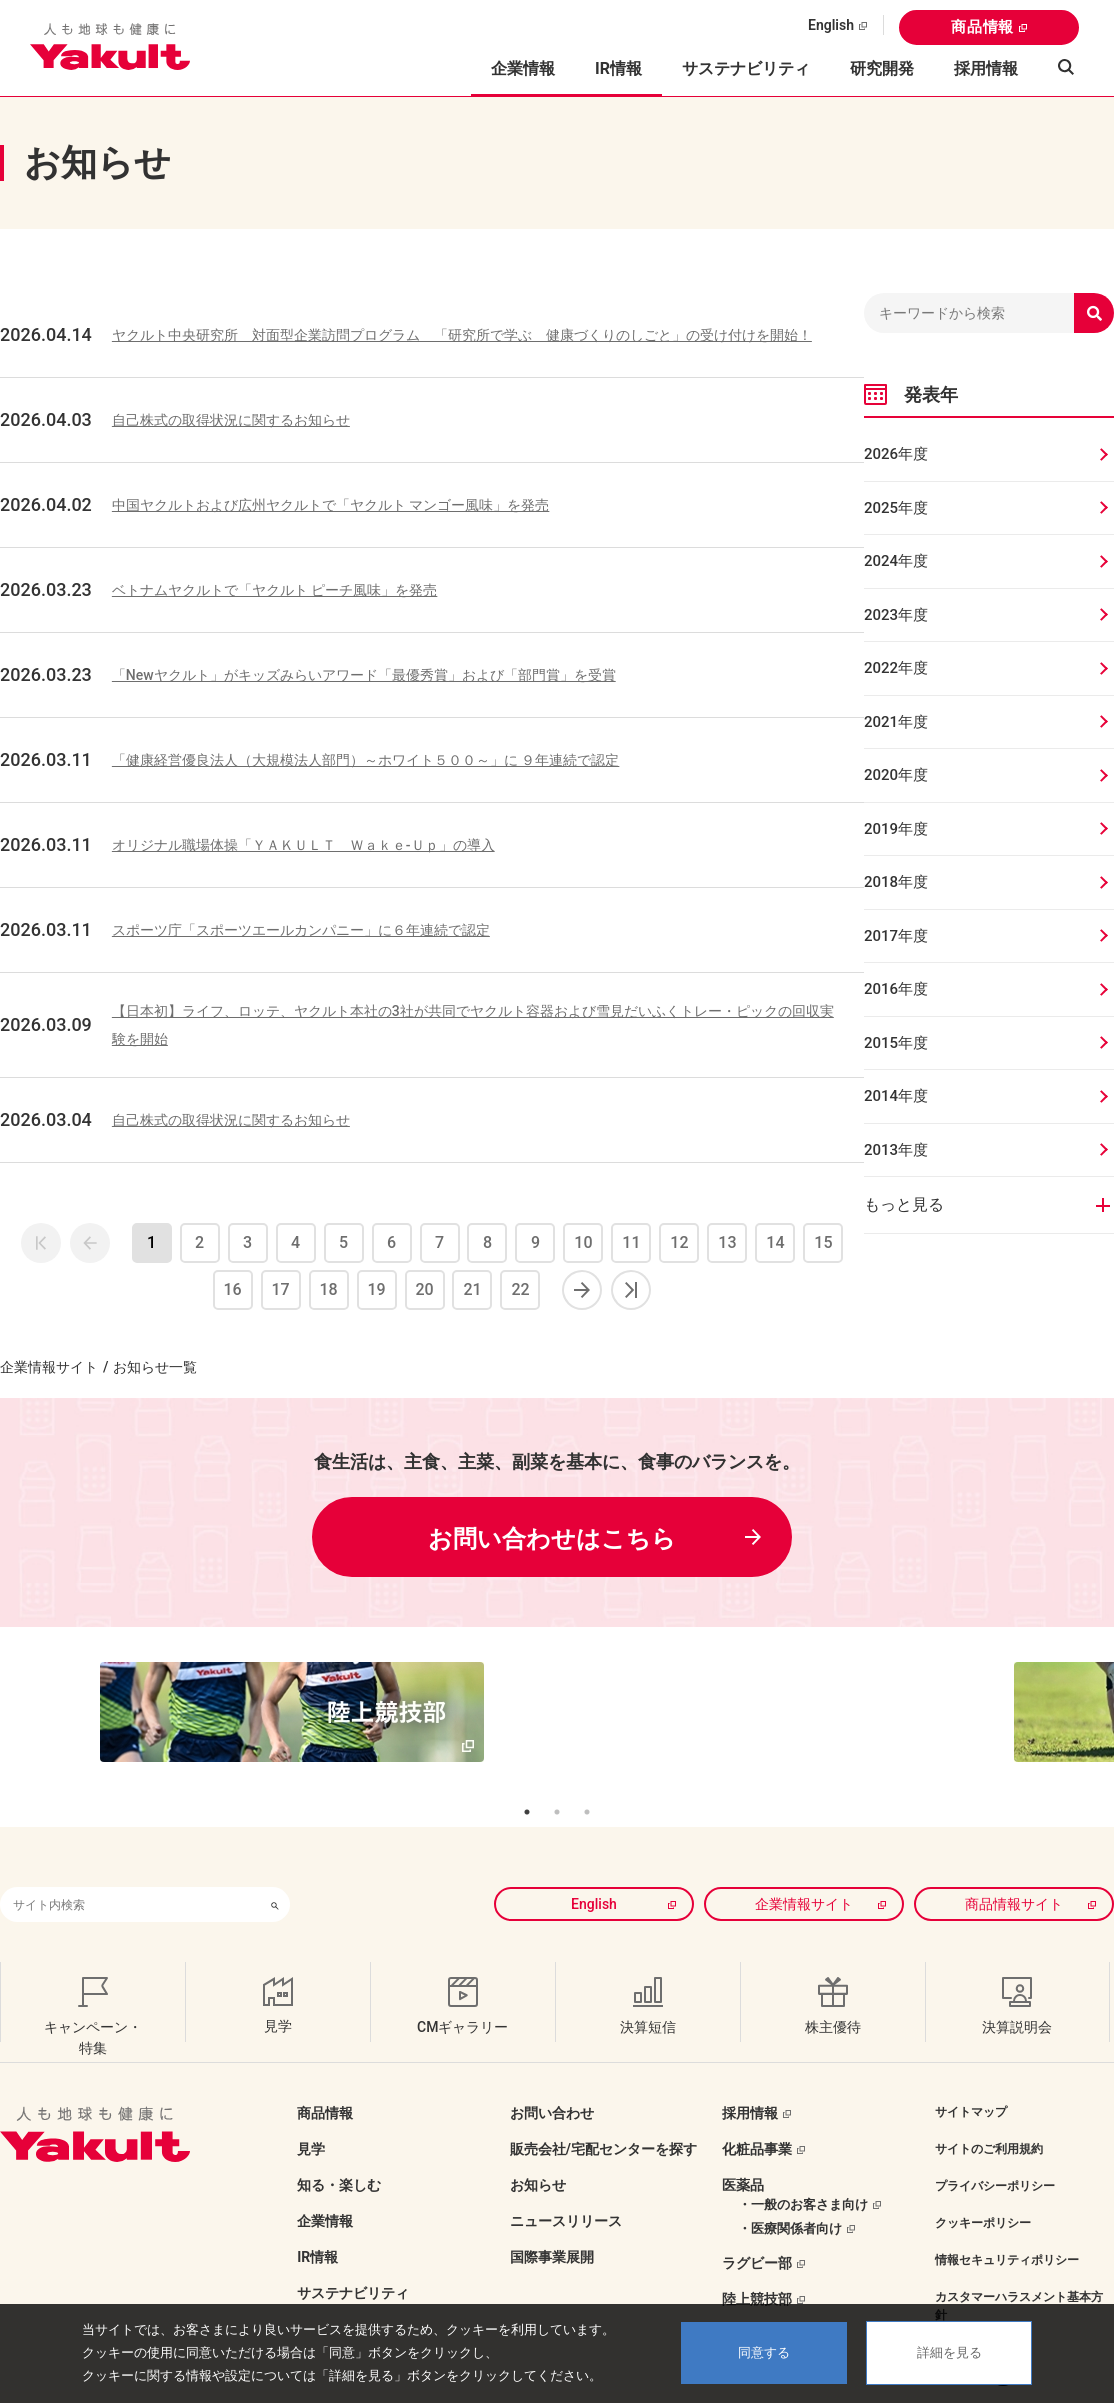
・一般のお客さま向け (803, 2171)
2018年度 (896, 882)
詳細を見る (949, 2352)
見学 (311, 2116)
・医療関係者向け (790, 2195)
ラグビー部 (757, 2230)
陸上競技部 (757, 2266)
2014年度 (896, 1096)
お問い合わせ (552, 2080)
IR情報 (317, 2224)
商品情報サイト (1014, 1871)
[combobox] (130, 1871)
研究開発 (882, 68)
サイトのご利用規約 (989, 2116)
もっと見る (904, 1204)
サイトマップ (971, 2079)
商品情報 (982, 27)
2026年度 (896, 454)
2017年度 (896, 936)
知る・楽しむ (339, 2152)
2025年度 (896, 508)
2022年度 (896, 668)
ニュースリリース (566, 2188)
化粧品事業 (757, 2116)
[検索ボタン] (275, 1871)
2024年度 (896, 561)
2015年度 (896, 1043)
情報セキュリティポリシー (1007, 2227)
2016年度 (896, 989)
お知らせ (538, 2152)
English (831, 25)
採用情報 (986, 68)
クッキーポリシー (983, 2190)
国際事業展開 (552, 2224)
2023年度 (896, 615)
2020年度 (896, 775)
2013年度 (896, 1150)
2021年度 (896, 722)
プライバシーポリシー (995, 2153)
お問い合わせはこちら (552, 1539)
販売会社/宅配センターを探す (603, 2116)
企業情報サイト (49, 1367)
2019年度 (896, 829)
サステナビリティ (746, 68)
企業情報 (325, 2188)
